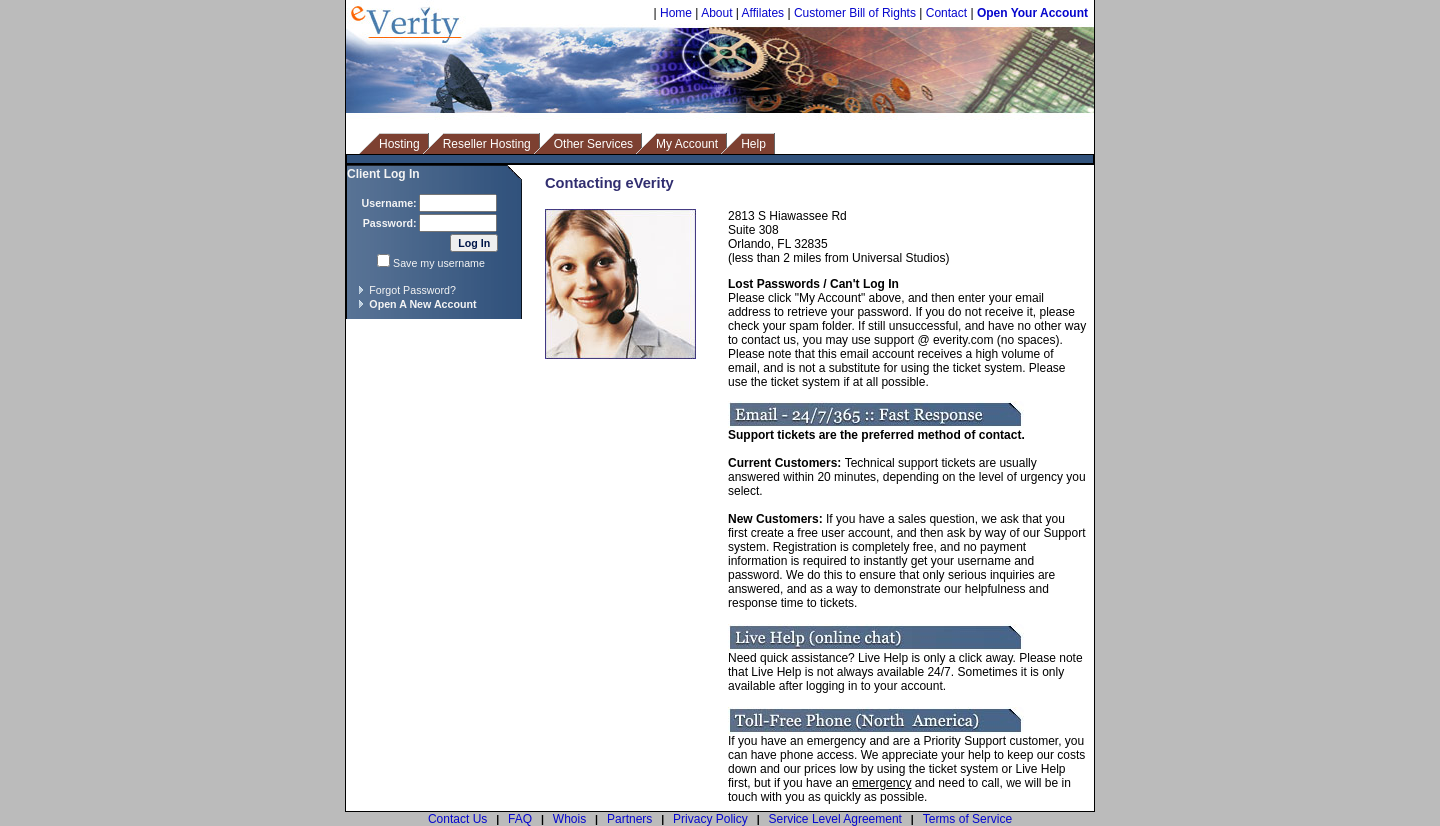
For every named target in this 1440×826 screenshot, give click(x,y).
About (716, 13)
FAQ (520, 819)
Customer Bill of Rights (855, 13)
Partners (629, 819)
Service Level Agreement (835, 819)
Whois (569, 819)
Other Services (593, 144)
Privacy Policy (710, 819)
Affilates (763, 13)
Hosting (399, 144)
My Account (687, 144)
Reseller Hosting (487, 144)
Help (753, 144)
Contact (946, 13)
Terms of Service (967, 819)
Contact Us (457, 819)
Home (676, 13)
